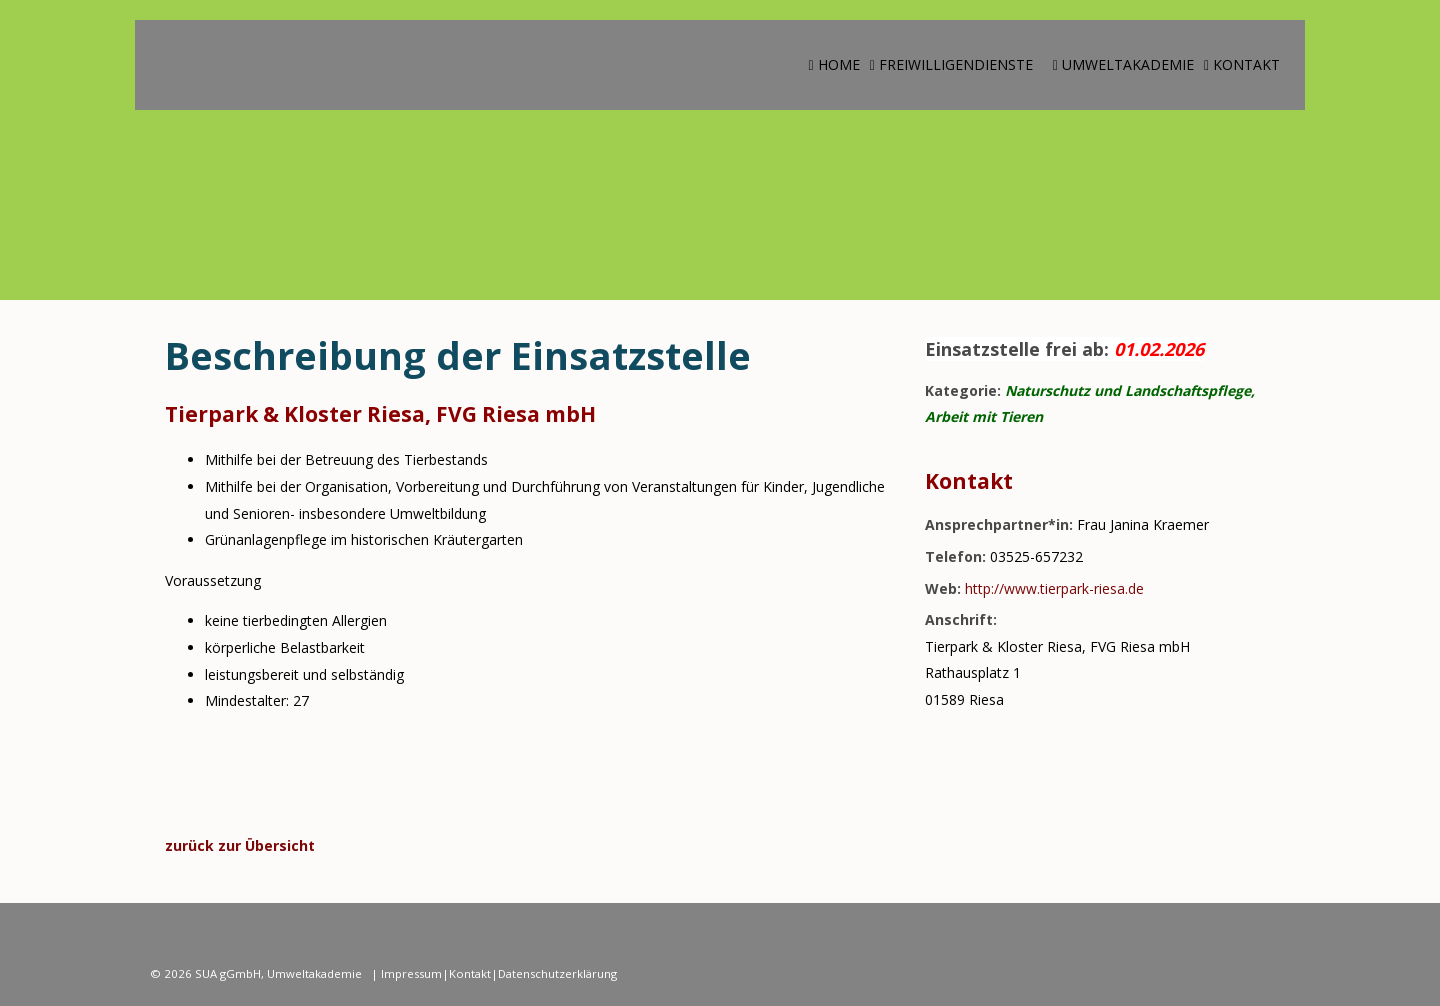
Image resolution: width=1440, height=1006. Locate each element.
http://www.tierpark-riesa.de (1054, 588)
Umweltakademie (1123, 64)
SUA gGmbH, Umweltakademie (280, 973)
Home (834, 64)
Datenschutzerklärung (557, 973)
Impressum (411, 973)
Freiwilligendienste (951, 64)
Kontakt (1242, 64)
